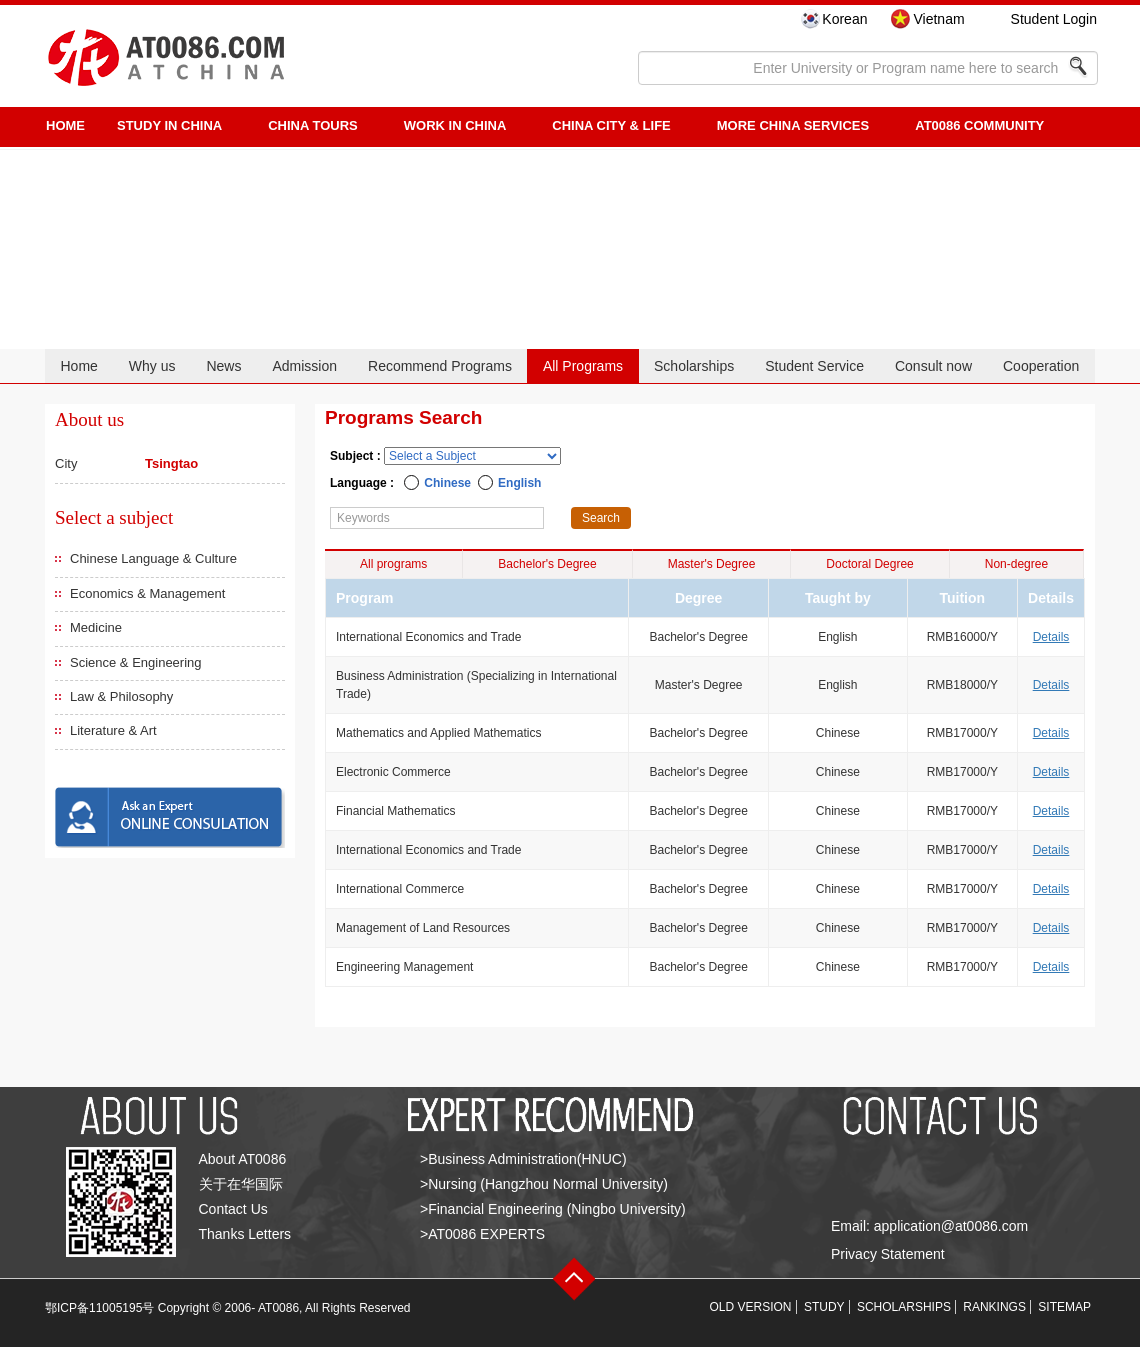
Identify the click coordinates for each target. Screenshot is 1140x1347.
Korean (844, 19)
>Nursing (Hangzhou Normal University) (544, 1184)
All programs (393, 564)
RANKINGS (994, 1307)
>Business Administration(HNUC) (523, 1159)
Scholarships (694, 366)
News (223, 366)
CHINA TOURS (313, 125)
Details (1051, 637)
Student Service (814, 366)
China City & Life (611, 125)
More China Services (793, 125)
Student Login (1054, 19)
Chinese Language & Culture (153, 558)
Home (78, 366)
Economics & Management (147, 593)
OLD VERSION (751, 1307)
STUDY (824, 1307)
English (519, 483)
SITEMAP (1064, 1307)
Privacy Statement (888, 1254)
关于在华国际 (241, 1184)
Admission (304, 366)
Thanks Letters (245, 1234)
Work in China (455, 125)
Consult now (933, 366)
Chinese (447, 483)
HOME (65, 125)
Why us (152, 366)
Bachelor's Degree (547, 564)
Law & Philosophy (121, 696)
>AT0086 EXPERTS (482, 1234)
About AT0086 (243, 1159)
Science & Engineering (136, 662)
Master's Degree (712, 564)
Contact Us (233, 1209)
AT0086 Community (979, 125)
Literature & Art (113, 730)
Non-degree (1016, 564)
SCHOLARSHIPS (904, 1307)
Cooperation (1041, 366)
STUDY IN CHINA (169, 125)
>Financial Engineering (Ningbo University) (553, 1209)
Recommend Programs (440, 366)
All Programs (583, 366)
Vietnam (938, 19)
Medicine (96, 627)
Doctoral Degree (869, 564)
